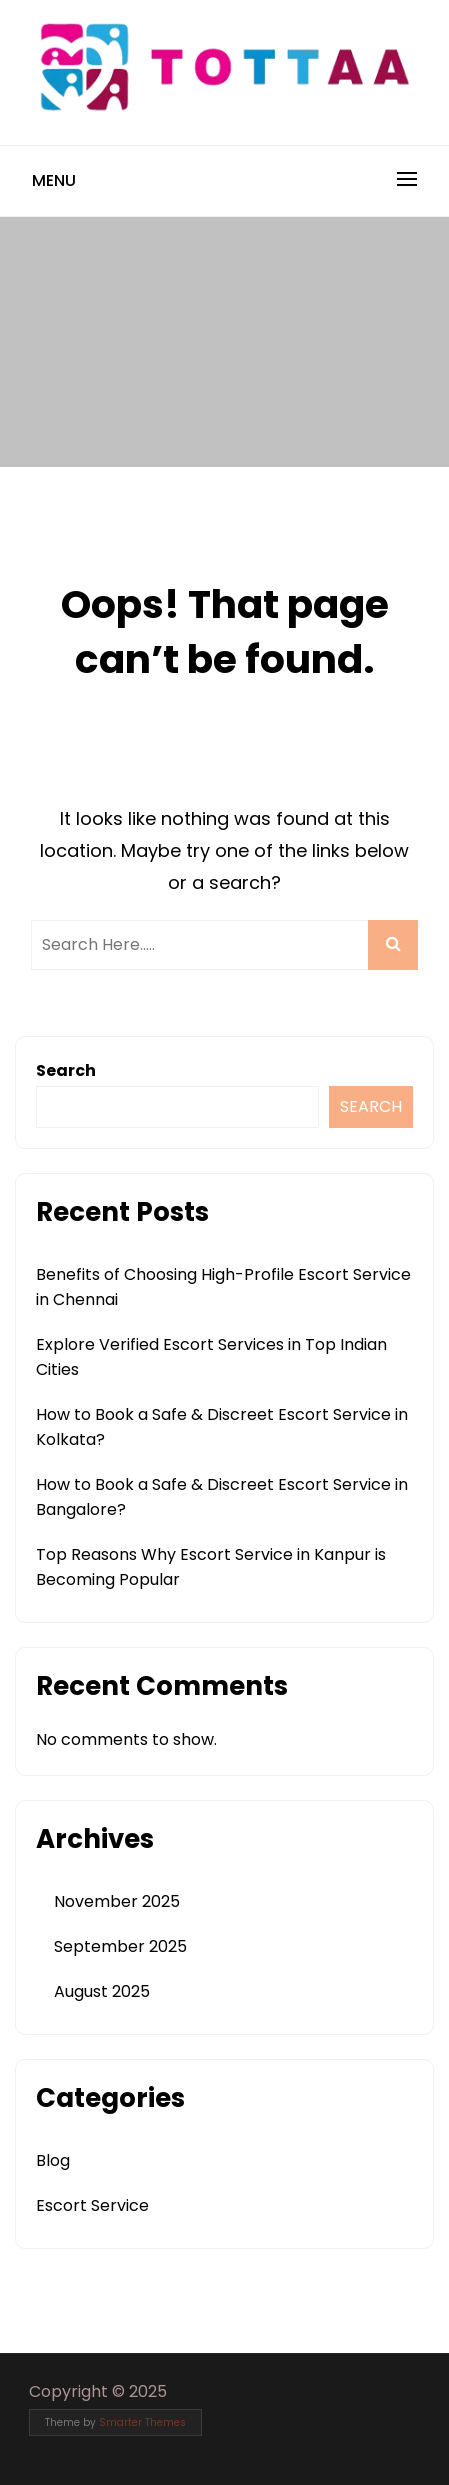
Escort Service (92, 2205)
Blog (53, 2160)
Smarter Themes (142, 2422)
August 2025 (102, 1991)
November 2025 (117, 1901)
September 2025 (120, 1946)
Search (66, 1070)
